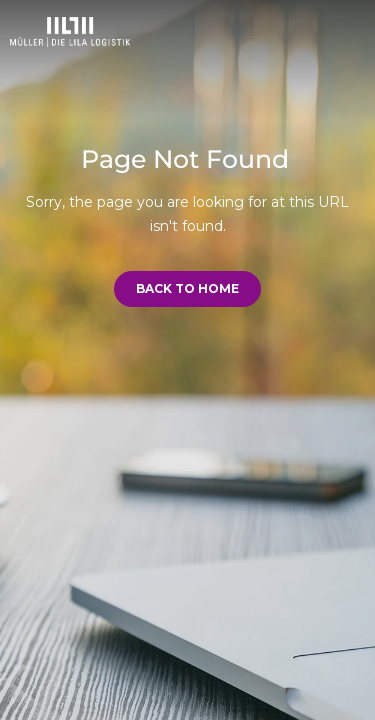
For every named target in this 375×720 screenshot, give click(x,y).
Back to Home (187, 288)
